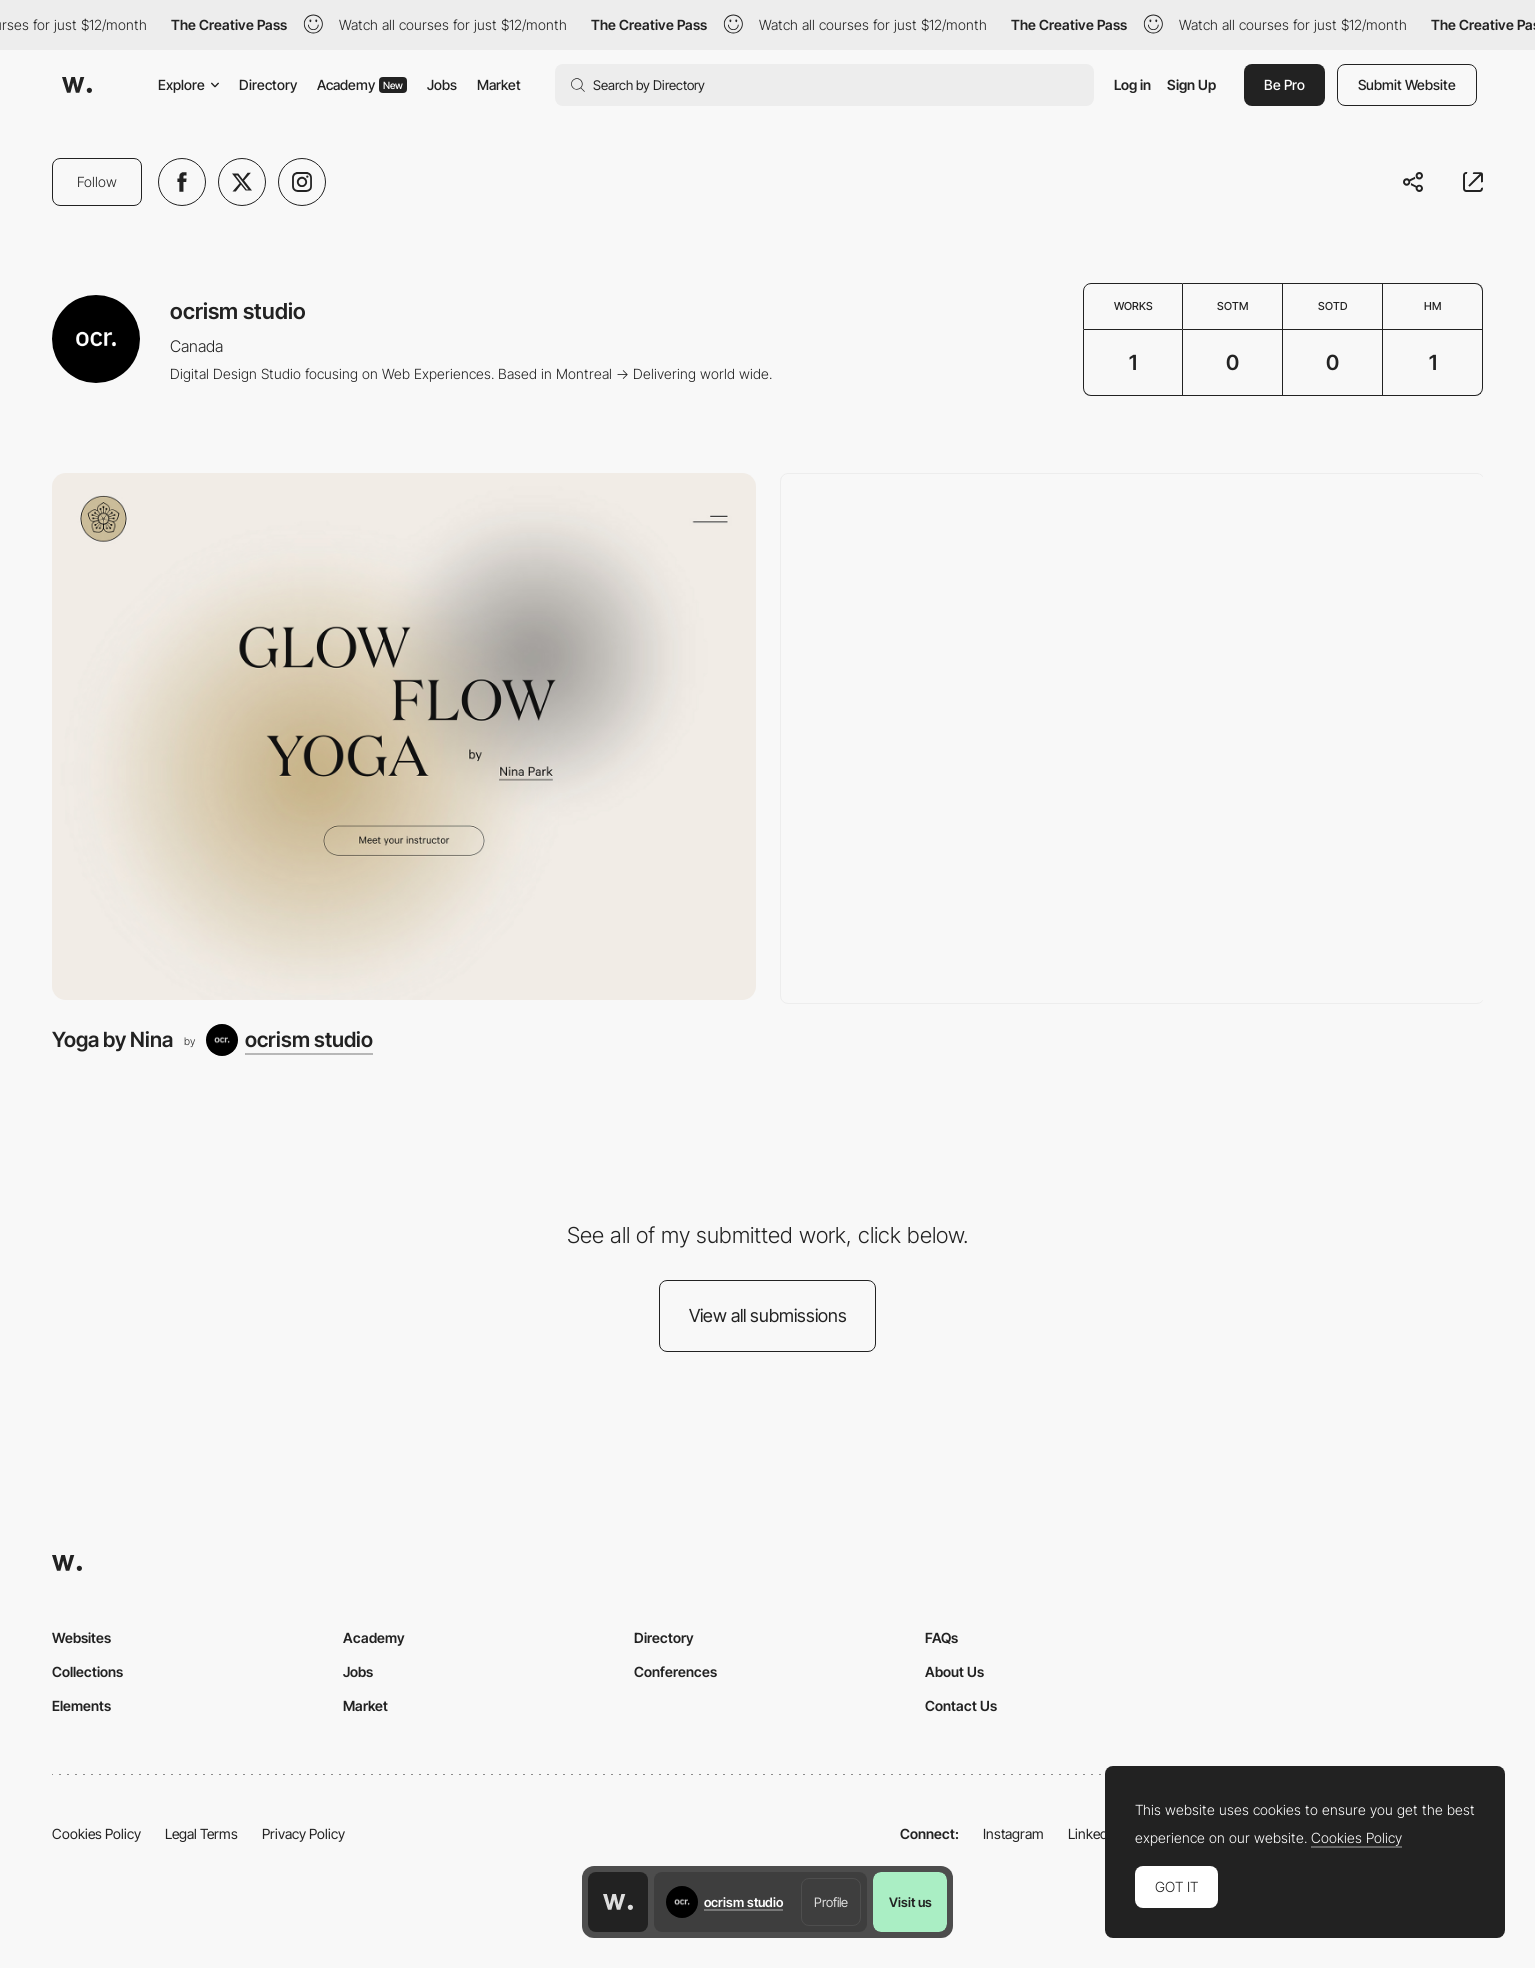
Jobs (442, 84)
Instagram (1013, 1833)
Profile (831, 1902)
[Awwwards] (77, 85)
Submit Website (1407, 84)
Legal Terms (201, 1833)
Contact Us (961, 1705)
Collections (87, 1671)
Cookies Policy (96, 1833)
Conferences (675, 1671)
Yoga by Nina (112, 1039)
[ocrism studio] (289, 1040)
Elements (81, 1705)
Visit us (910, 1902)
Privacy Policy (303, 1833)
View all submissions (768, 1315)
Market (499, 84)
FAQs (941, 1637)
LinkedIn (1093, 1833)
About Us (954, 1671)
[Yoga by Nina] (404, 737)
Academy (362, 84)
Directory (268, 84)
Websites (81, 1637)
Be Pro (1284, 84)
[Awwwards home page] (618, 1902)
